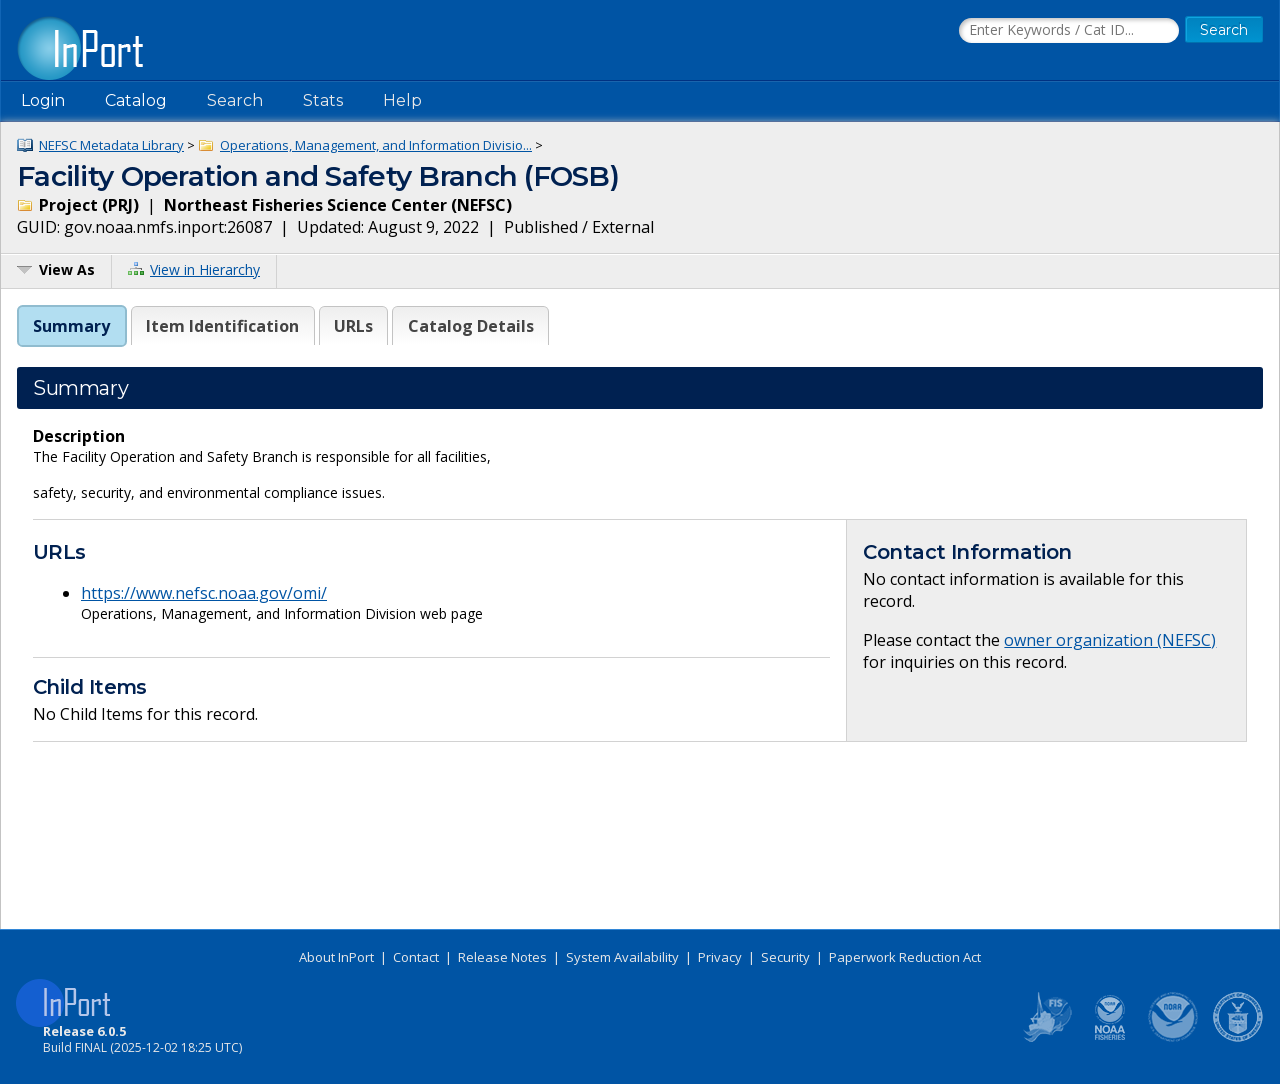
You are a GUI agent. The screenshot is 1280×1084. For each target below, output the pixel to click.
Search (235, 100)
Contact (416, 957)
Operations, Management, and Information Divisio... (376, 145)
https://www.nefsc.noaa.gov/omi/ (204, 593)
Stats (323, 100)
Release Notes (502, 957)
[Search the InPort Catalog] (1069, 31)
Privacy (720, 957)
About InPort (336, 957)
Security (785, 957)
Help (402, 100)
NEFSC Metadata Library (111, 145)
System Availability (622, 957)
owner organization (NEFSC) (1110, 640)
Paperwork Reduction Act (905, 957)
